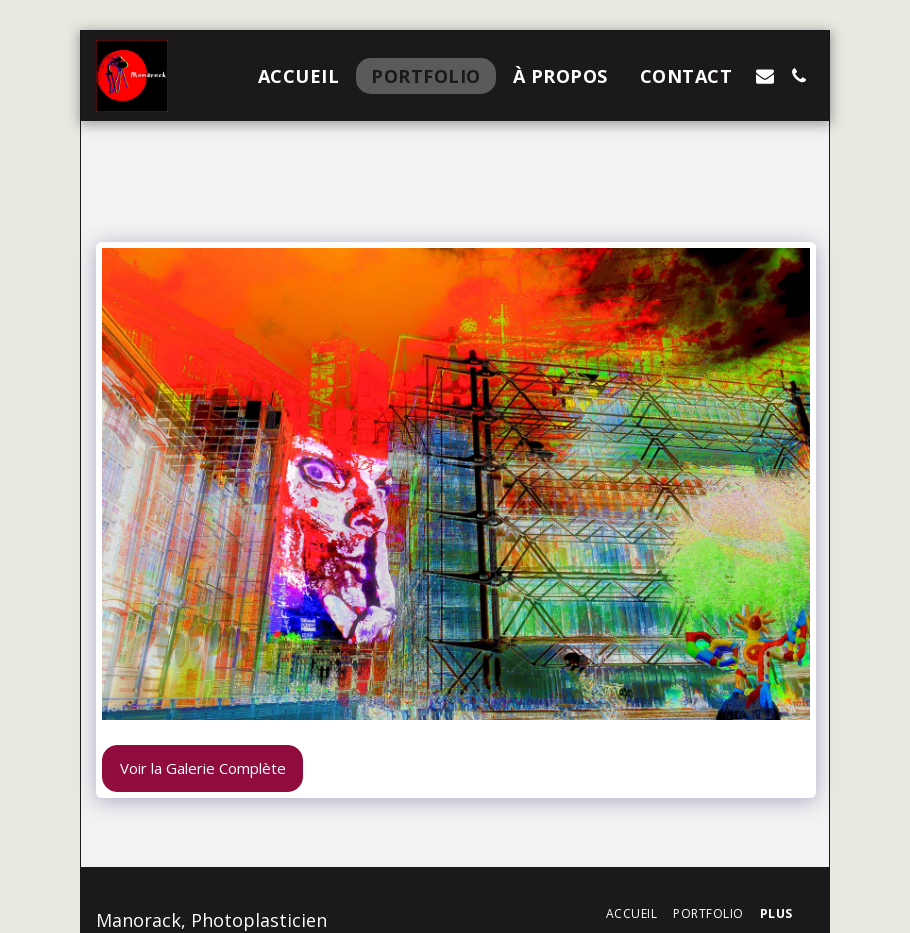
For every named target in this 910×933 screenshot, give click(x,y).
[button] (765, 76)
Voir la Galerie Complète (203, 768)
